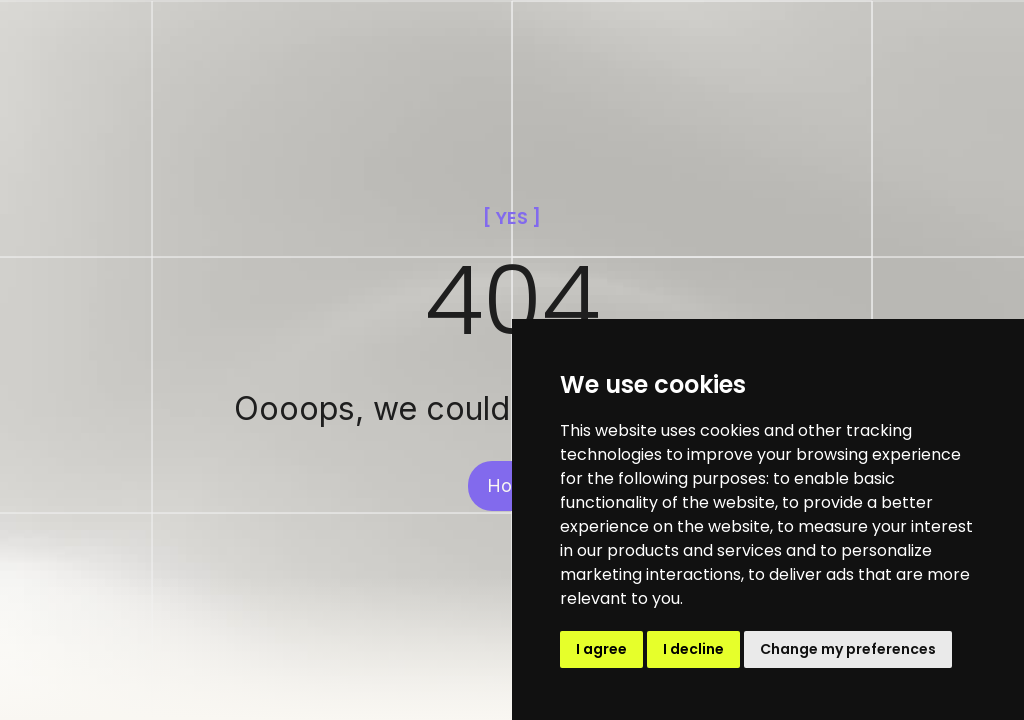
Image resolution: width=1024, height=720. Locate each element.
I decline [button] (693, 649)
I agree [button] (601, 649)
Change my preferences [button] (848, 649)
